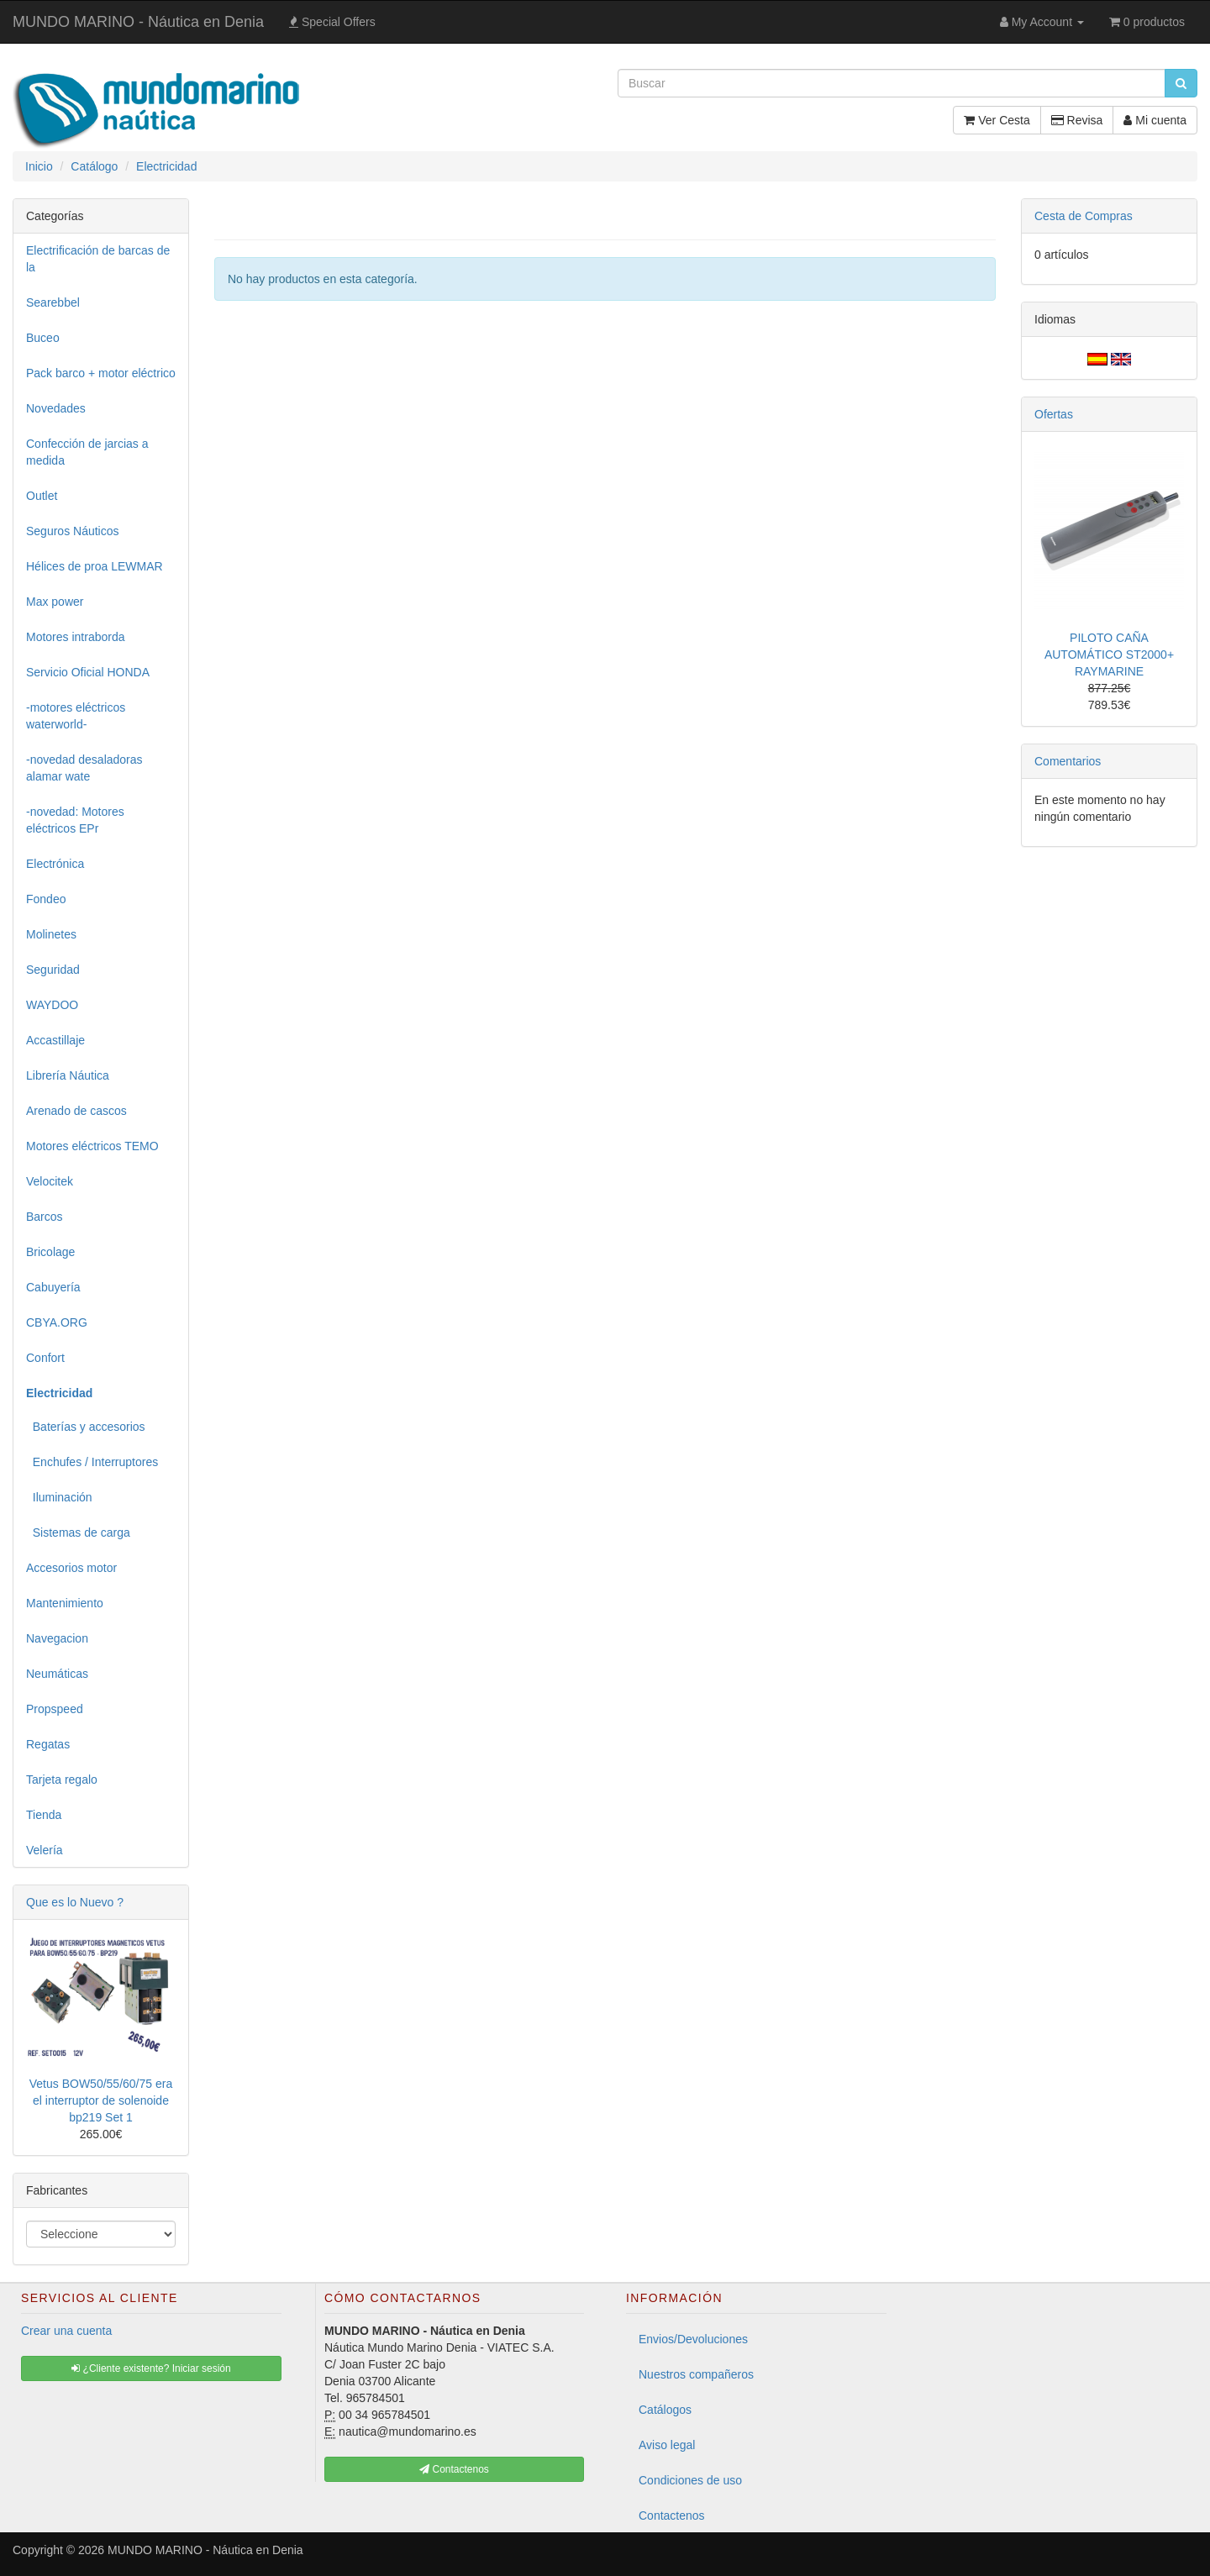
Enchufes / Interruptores (92, 1462)
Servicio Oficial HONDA (88, 672)
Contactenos (672, 2515)
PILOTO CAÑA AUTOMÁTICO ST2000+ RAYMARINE (1109, 654)
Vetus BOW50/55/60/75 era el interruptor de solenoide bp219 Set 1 (100, 2100)
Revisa (1077, 120)
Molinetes (51, 934)
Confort (45, 1357)
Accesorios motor (71, 1568)
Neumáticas (57, 1673)
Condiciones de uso (690, 2480)
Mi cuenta (1154, 120)
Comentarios (1067, 761)
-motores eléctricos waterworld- (75, 716)
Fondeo (46, 899)
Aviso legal (667, 2445)
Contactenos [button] (454, 2469)
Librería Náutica (67, 1075)
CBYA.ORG (56, 1322)
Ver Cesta (996, 120)
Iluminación (59, 1497)
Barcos (44, 1216)
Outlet (41, 495)
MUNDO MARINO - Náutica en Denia (138, 21)
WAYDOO (52, 1005)
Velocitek (49, 1181)
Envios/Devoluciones (693, 2339)
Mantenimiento (64, 1603)
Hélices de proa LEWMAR (94, 566)
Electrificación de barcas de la (98, 259)
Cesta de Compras (1083, 216)
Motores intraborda (75, 637)
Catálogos (665, 2409)
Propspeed (54, 1709)
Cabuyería (53, 1287)
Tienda (43, 1815)
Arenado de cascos (76, 1110)
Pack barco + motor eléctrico (101, 373)
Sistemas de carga (78, 1532)
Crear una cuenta (66, 2330)
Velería (44, 1850)
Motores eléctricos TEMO (92, 1146)
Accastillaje (55, 1040)
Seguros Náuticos (72, 531)
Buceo (43, 337)
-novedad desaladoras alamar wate (84, 768)
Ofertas (1053, 414)
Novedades (56, 408)
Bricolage (50, 1252)
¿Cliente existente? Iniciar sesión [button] (150, 2368)
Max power (54, 601)
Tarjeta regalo (61, 1779)
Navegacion (57, 1638)
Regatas (48, 1744)
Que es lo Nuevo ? (75, 1902)
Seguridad (53, 969)
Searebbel (53, 302)
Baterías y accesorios (85, 1426)
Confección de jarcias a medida (87, 452)
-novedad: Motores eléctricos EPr (75, 820)
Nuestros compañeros (696, 2374)
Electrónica (55, 863)
